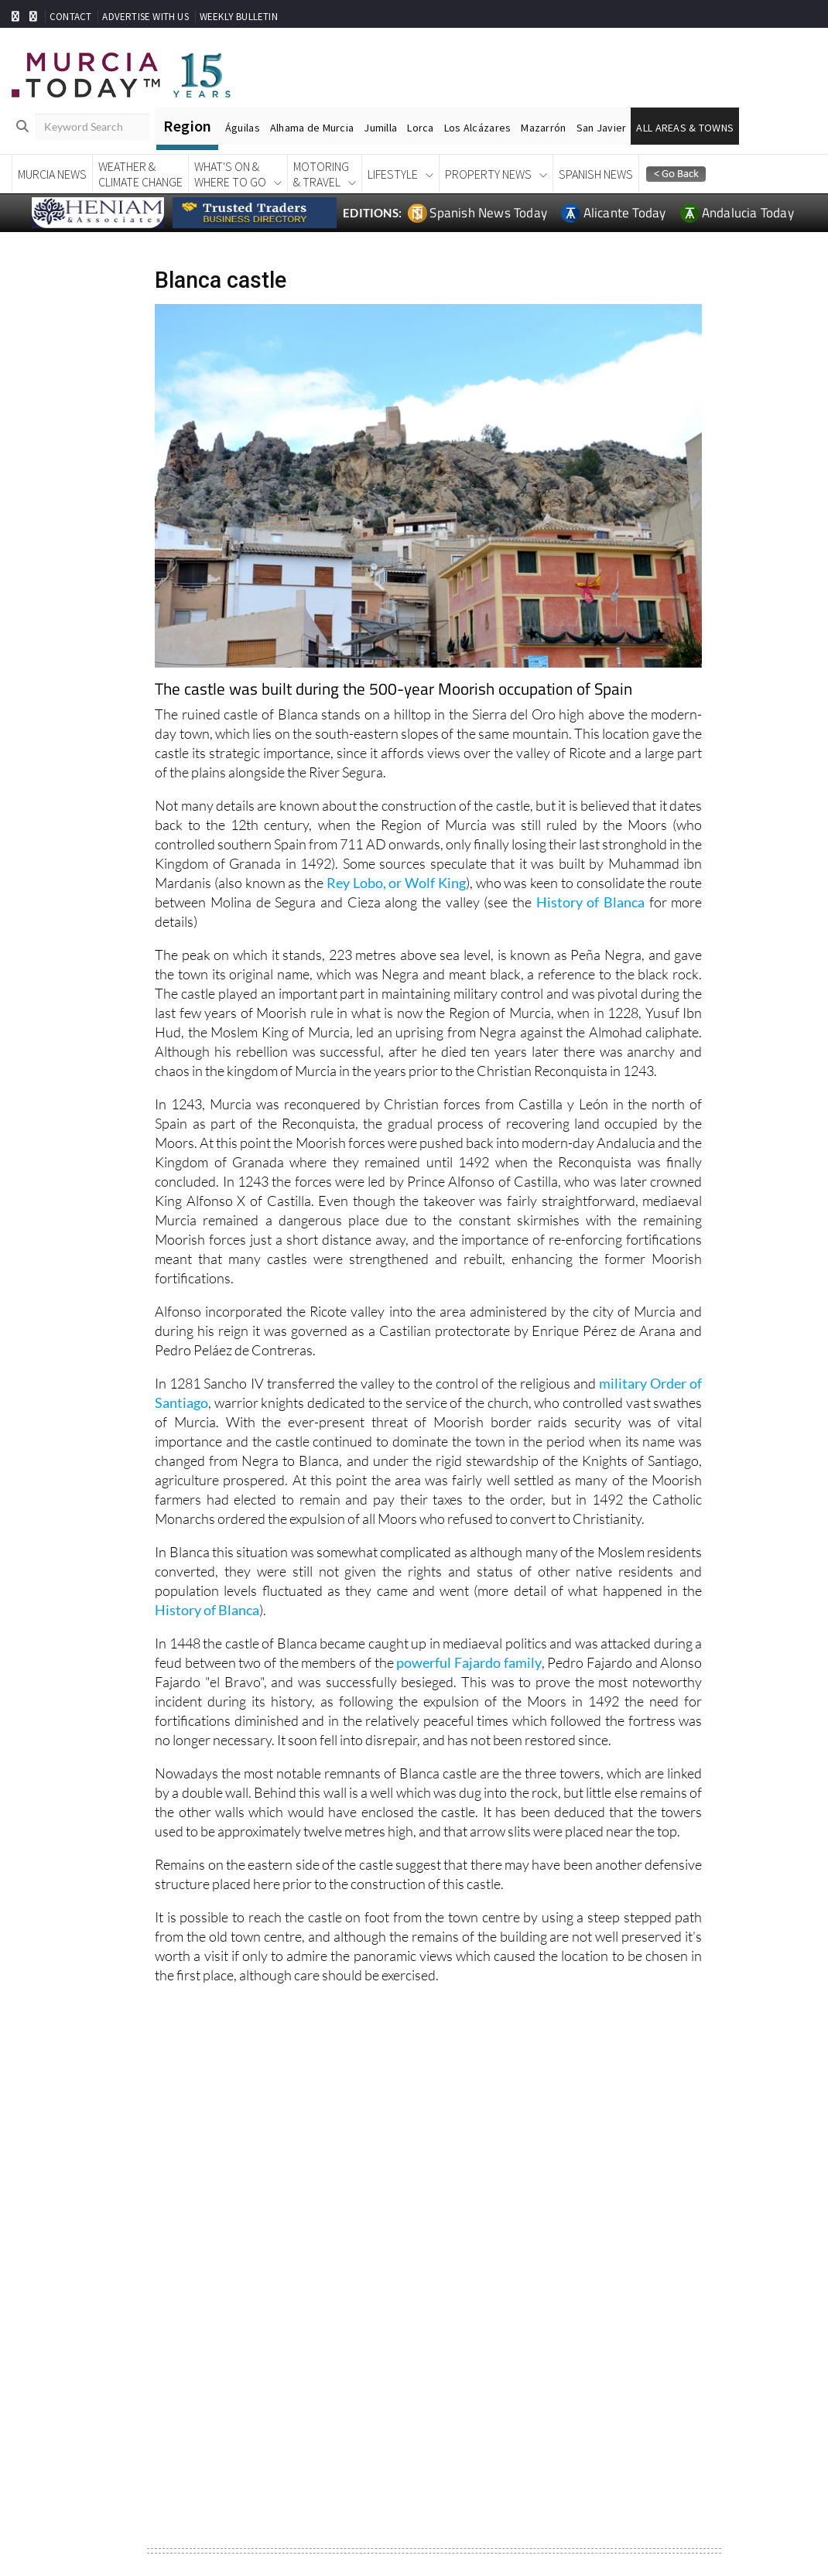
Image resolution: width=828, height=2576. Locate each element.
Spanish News (596, 174)
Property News (488, 174)
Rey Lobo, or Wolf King (396, 882)
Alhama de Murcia (312, 128)
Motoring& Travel (321, 174)
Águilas (242, 128)
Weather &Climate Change (140, 174)
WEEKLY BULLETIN (239, 16)
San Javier (602, 128)
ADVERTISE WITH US (145, 16)
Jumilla (380, 128)
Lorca (420, 128)
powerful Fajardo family (468, 1662)
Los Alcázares (478, 128)
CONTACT (70, 16)
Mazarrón (543, 128)
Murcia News (52, 174)
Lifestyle (393, 174)
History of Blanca (590, 901)
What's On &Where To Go (230, 174)
